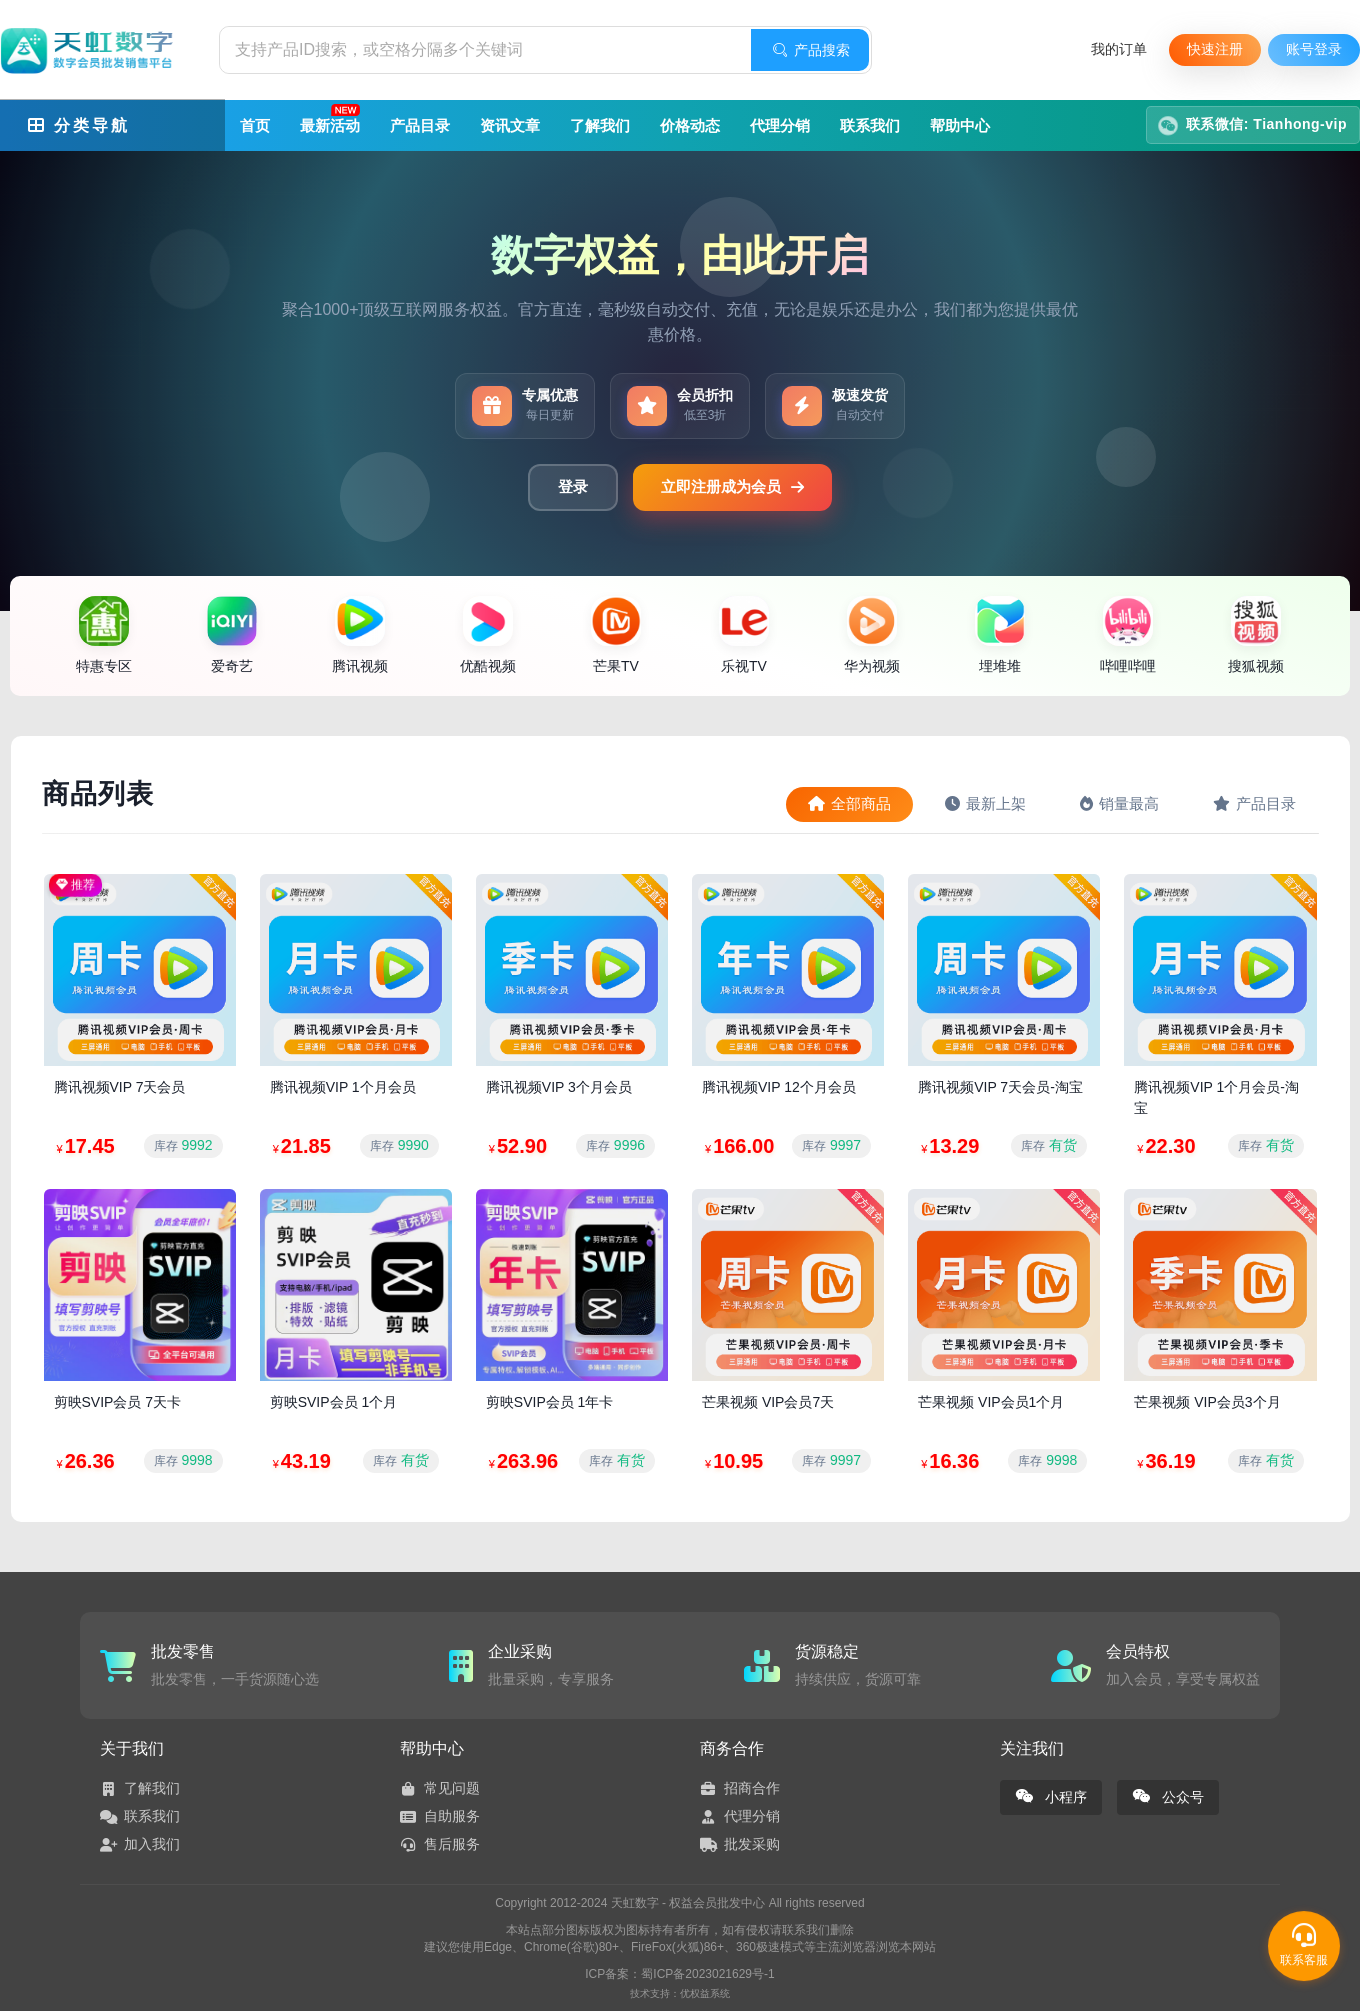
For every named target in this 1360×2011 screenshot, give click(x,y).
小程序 (1051, 1801)
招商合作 (740, 1788)
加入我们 (140, 1844)
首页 (255, 126)
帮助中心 (960, 126)
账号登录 (1314, 49)
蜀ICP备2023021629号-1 (707, 1974)
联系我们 (870, 126)
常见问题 (440, 1788)
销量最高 (1119, 803)
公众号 (1168, 1801)
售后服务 (440, 1844)
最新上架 (985, 803)
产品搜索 (810, 50)
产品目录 (420, 126)
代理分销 (780, 126)
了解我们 (600, 126)
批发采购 (740, 1844)
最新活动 (330, 119)
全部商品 (849, 803)
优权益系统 (705, 1993)
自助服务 (440, 1816)
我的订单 (1119, 49)
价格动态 (690, 126)
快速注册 (1215, 49)
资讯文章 (510, 126)
